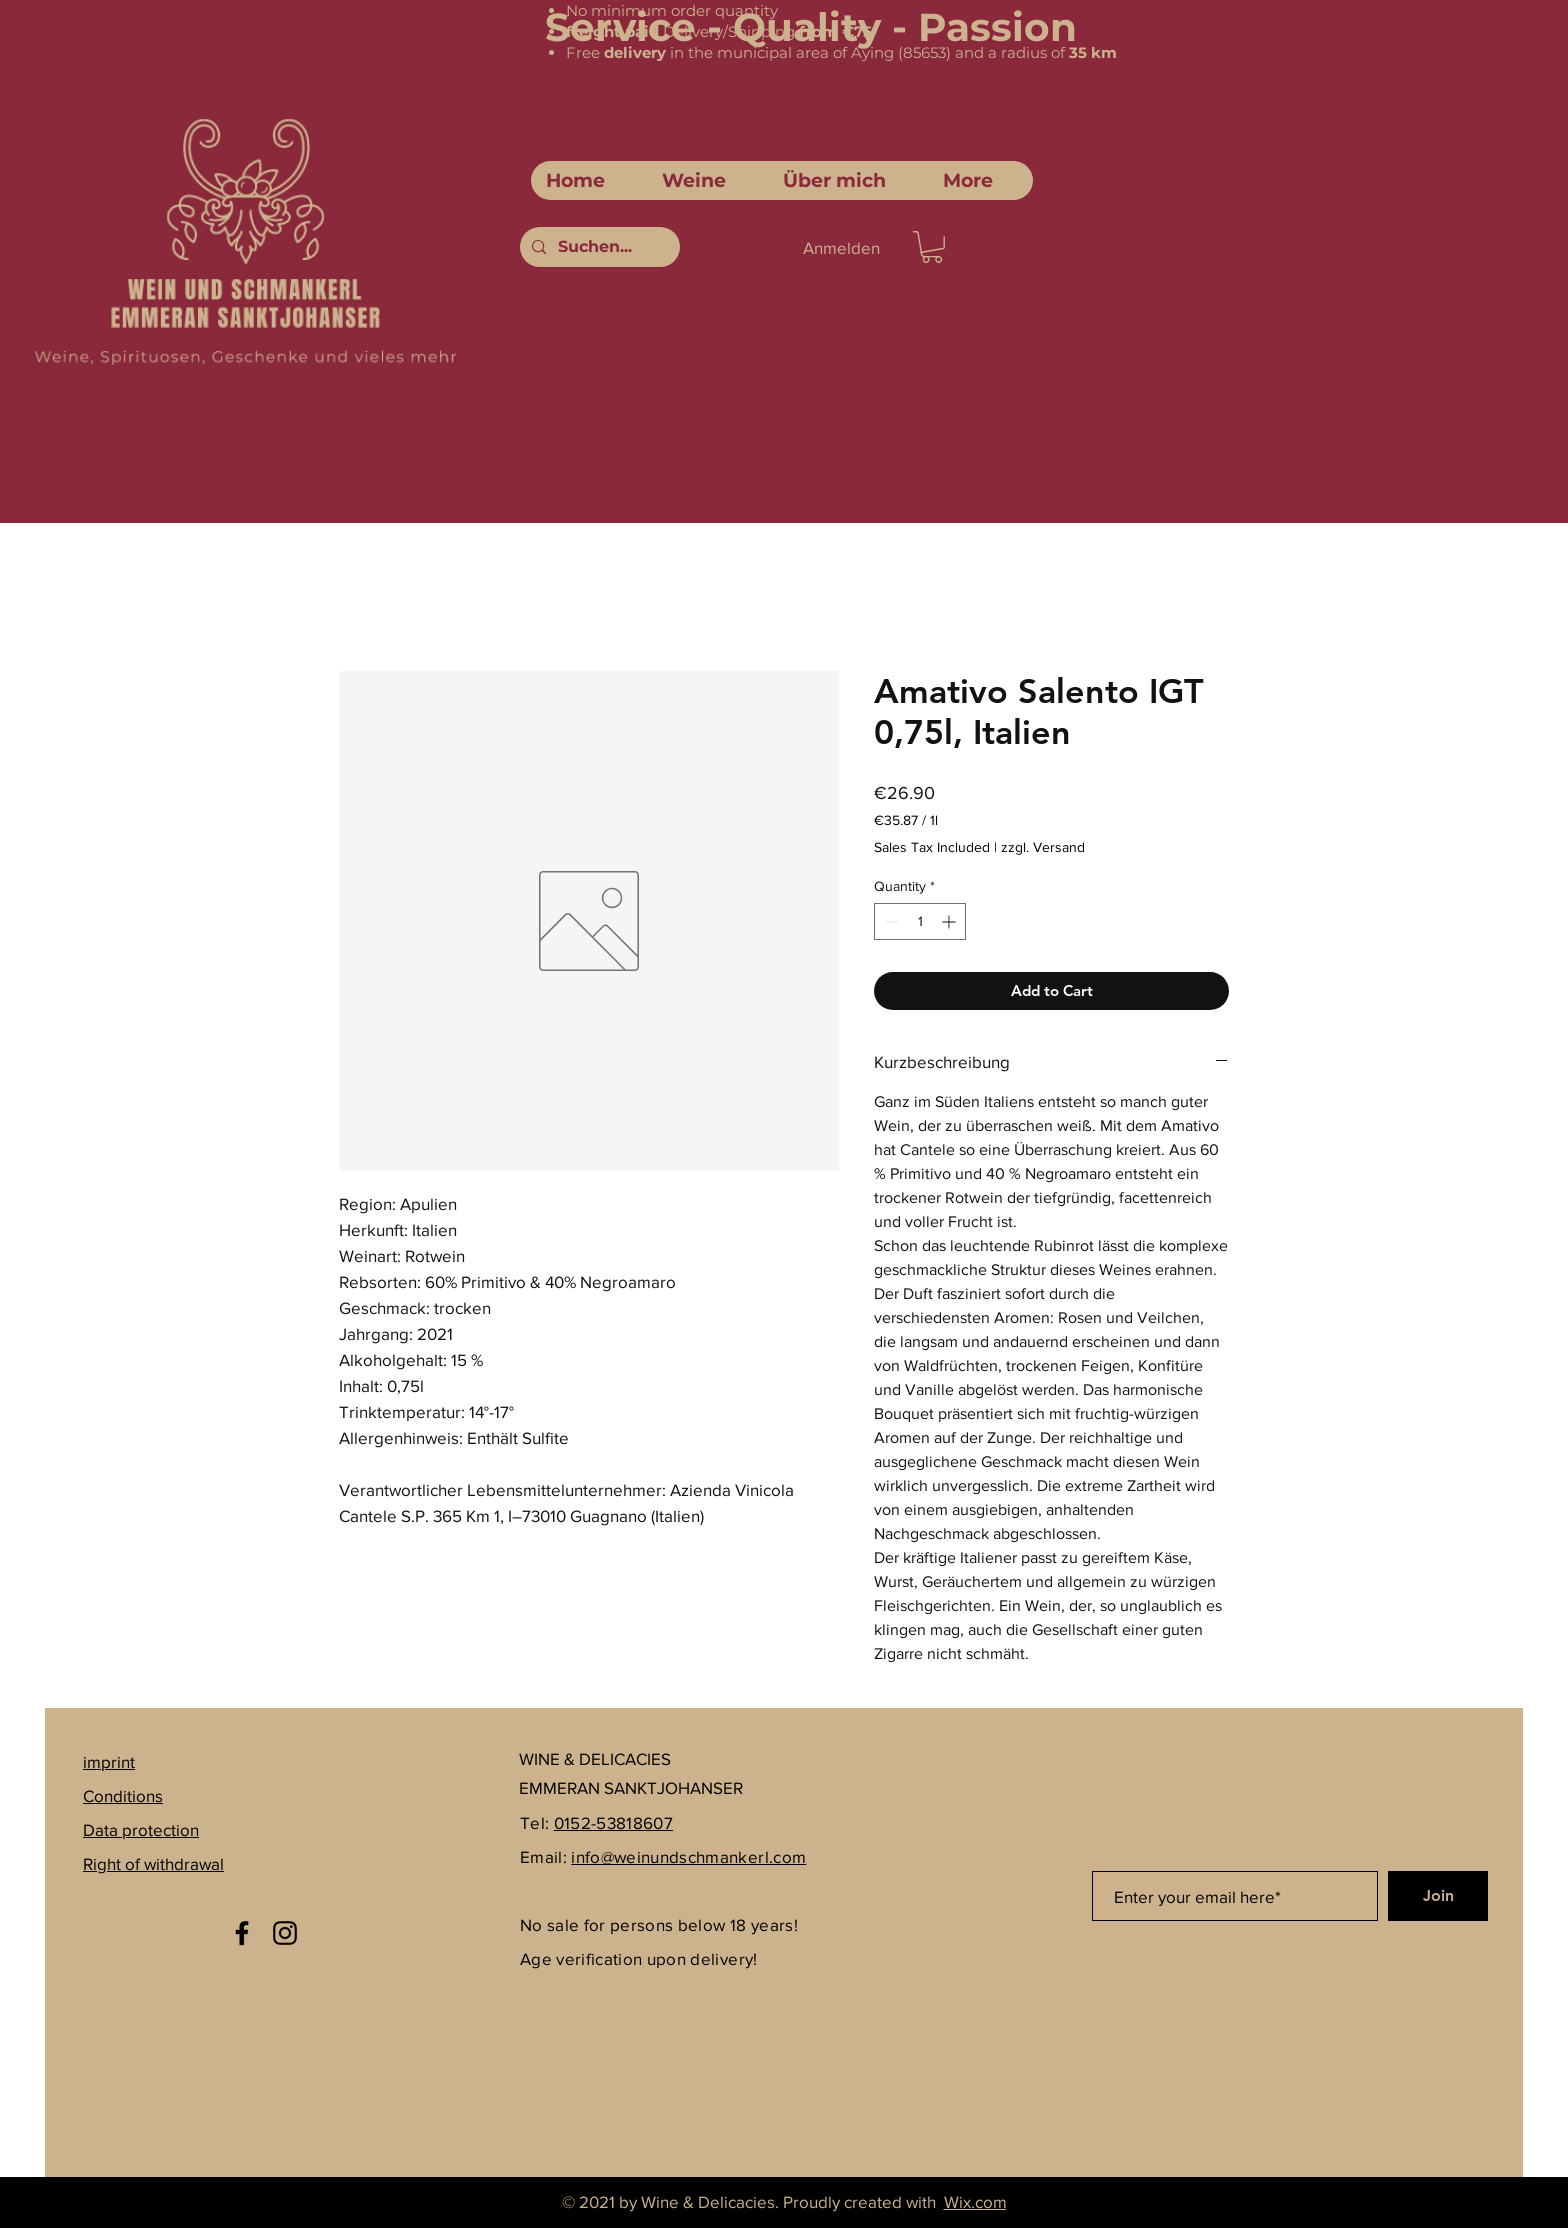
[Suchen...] (598, 247)
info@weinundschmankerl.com (688, 1856)
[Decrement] (889, 921)
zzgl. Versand (1043, 847)
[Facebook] (242, 1933)
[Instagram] (285, 1933)
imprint (109, 1761)
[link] (932, 247)
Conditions (123, 1795)
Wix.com (975, 2201)
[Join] (1438, 1896)
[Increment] (950, 921)
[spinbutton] (920, 921)
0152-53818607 (613, 1822)
